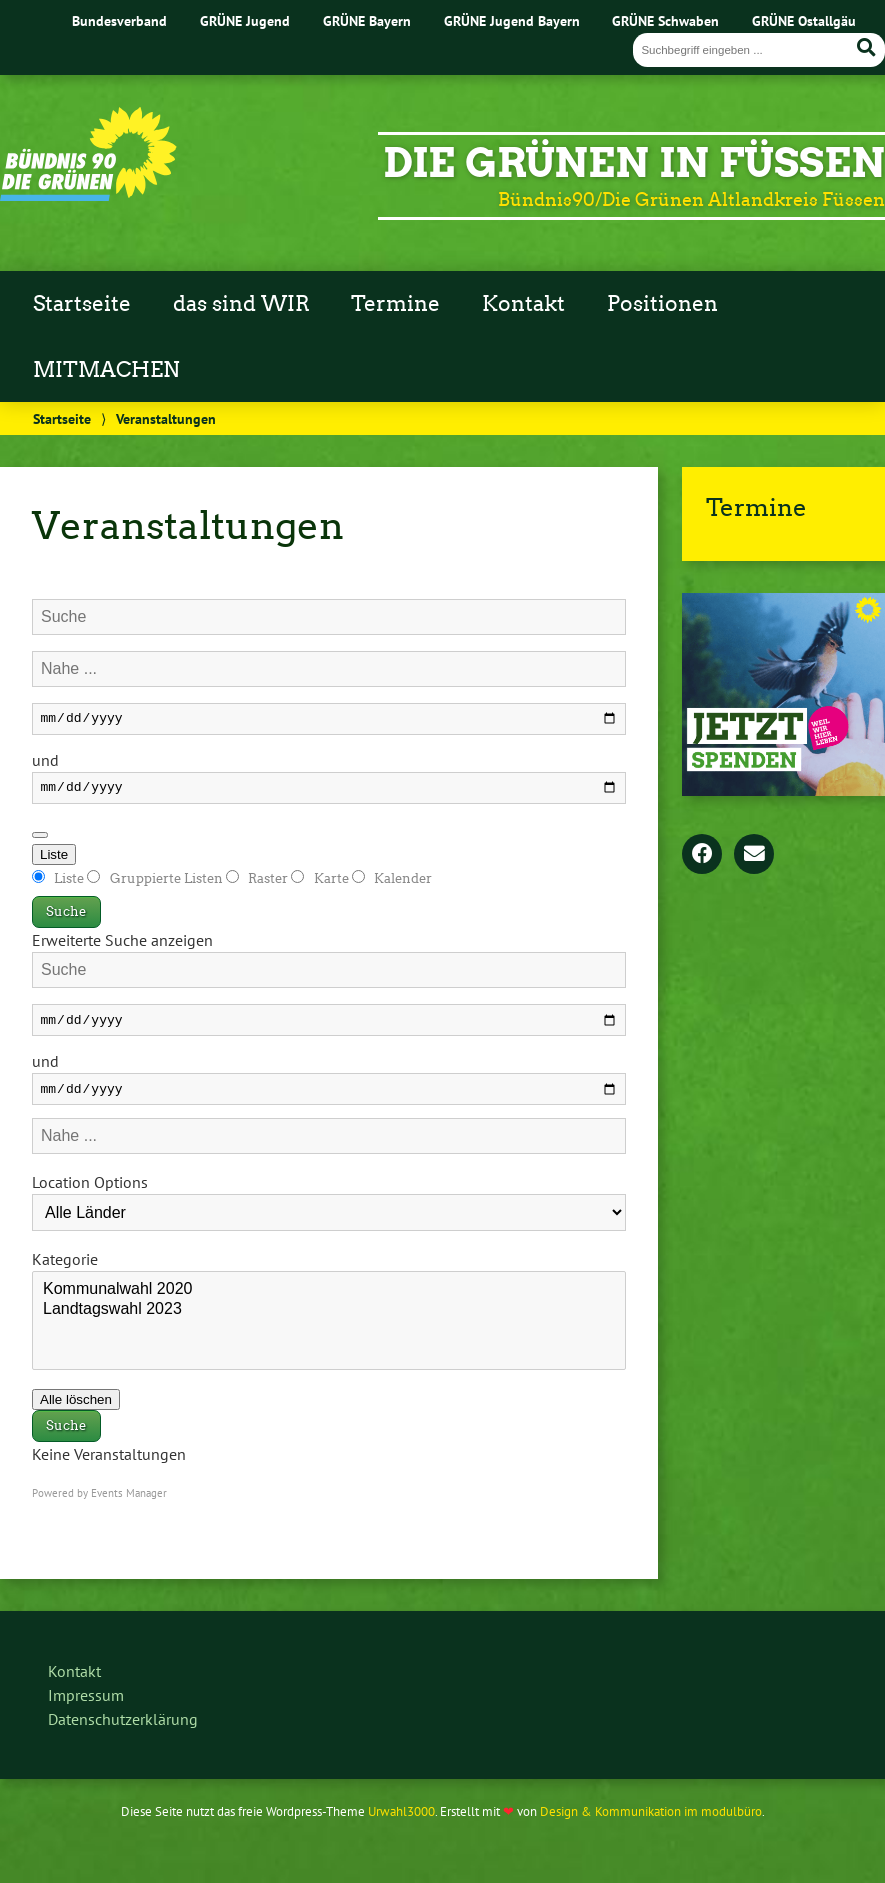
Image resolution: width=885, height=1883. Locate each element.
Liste (54, 860)
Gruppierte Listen (156, 884)
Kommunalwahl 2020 (329, 1302)
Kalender (392, 884)
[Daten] (329, 720)
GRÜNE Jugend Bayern (512, 20)
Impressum (86, 1707)
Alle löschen (76, 1411)
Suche (66, 917)
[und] (329, 792)
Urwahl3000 (401, 1823)
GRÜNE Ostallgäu (804, 20)
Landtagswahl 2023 (329, 1322)
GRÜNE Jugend (245, 20)
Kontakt (523, 304)
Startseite (82, 304)
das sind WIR (241, 304)
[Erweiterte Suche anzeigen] (40, 841)
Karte (321, 884)
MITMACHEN (106, 370)
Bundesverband (119, 20)
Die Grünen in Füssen (634, 163)
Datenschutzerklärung (123, 1731)
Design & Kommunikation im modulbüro (651, 1823)
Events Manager (129, 1505)
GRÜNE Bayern (367, 20)
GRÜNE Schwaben (665, 20)
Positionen (662, 304)
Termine (395, 304)
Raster (258, 884)
